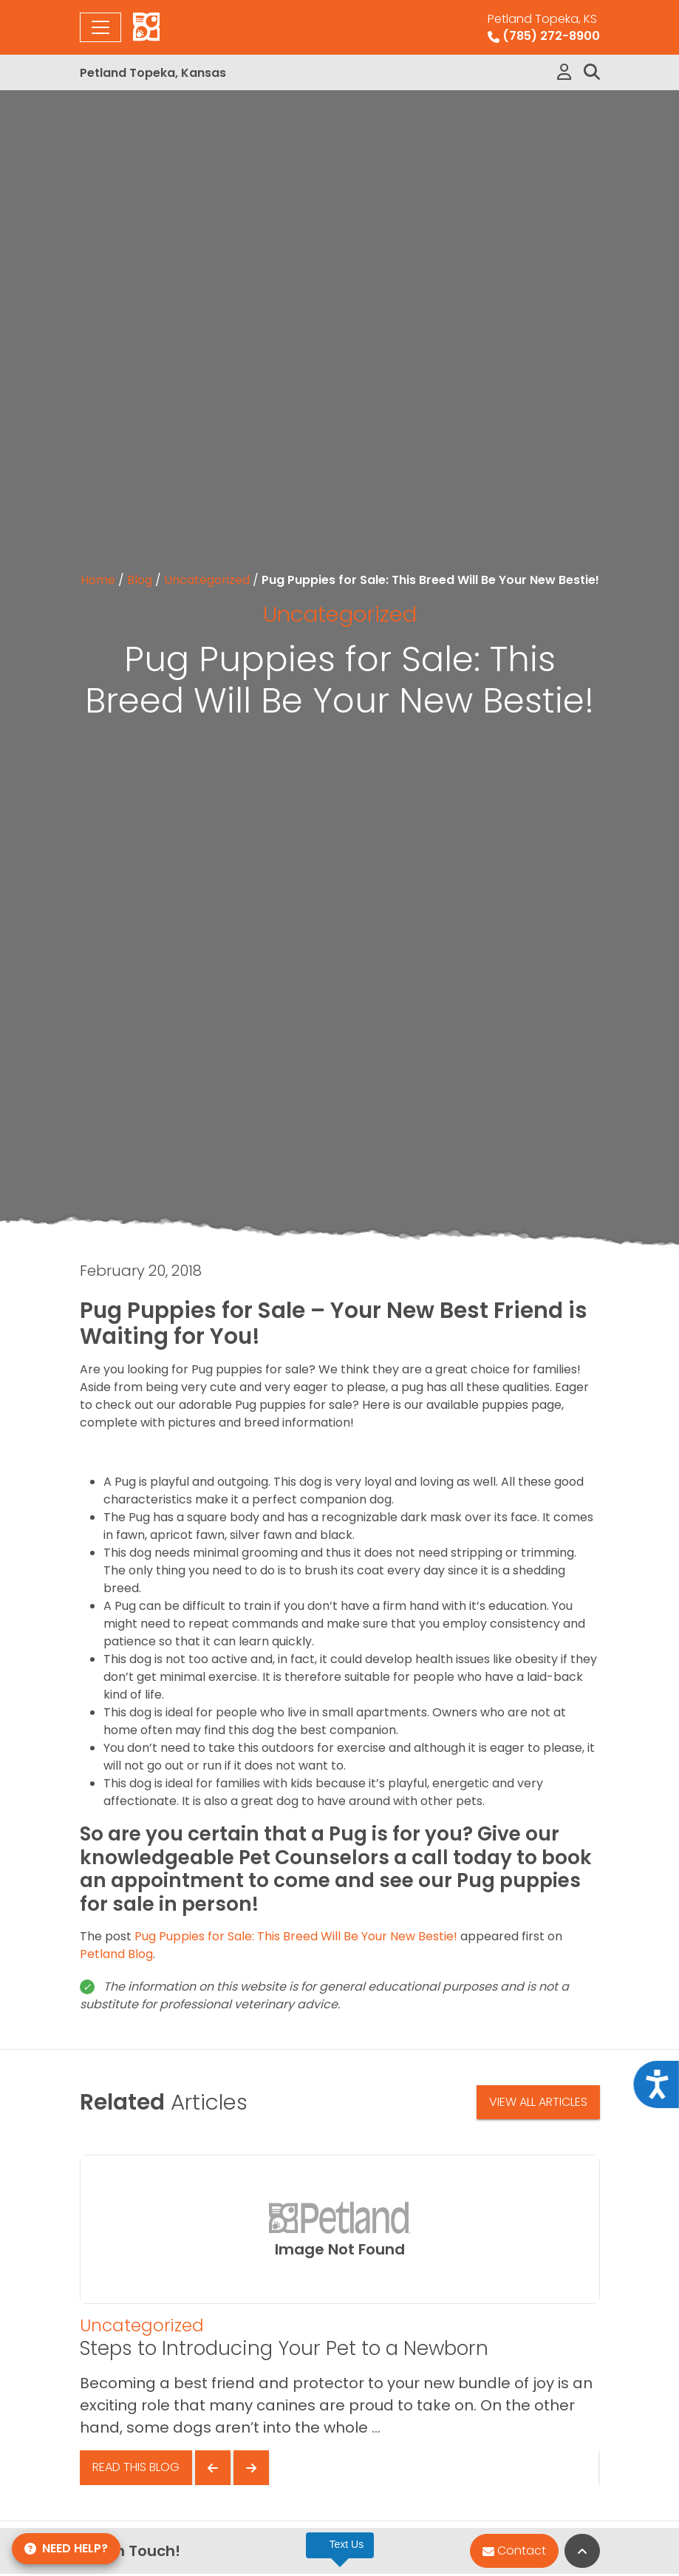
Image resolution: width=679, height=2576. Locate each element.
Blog (139, 579)
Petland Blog (116, 1953)
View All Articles (538, 2101)
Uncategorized (207, 579)
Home (98, 579)
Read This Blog (136, 2466)
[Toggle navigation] (100, 27)
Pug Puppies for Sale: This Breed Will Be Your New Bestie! (295, 1936)
